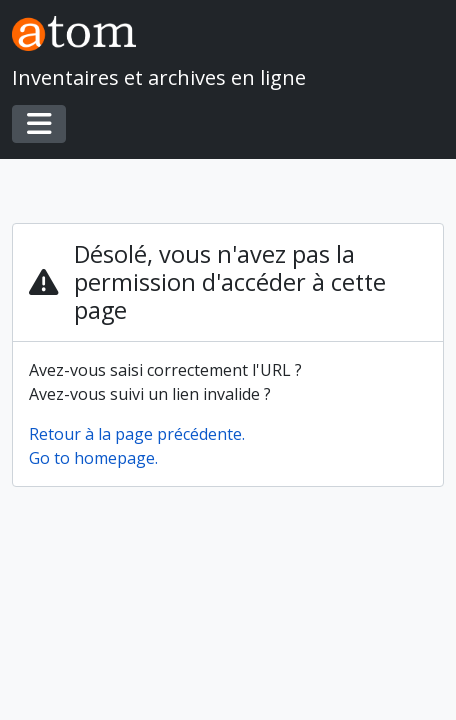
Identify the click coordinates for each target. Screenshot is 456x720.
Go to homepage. (93, 458)
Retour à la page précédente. (137, 434)
